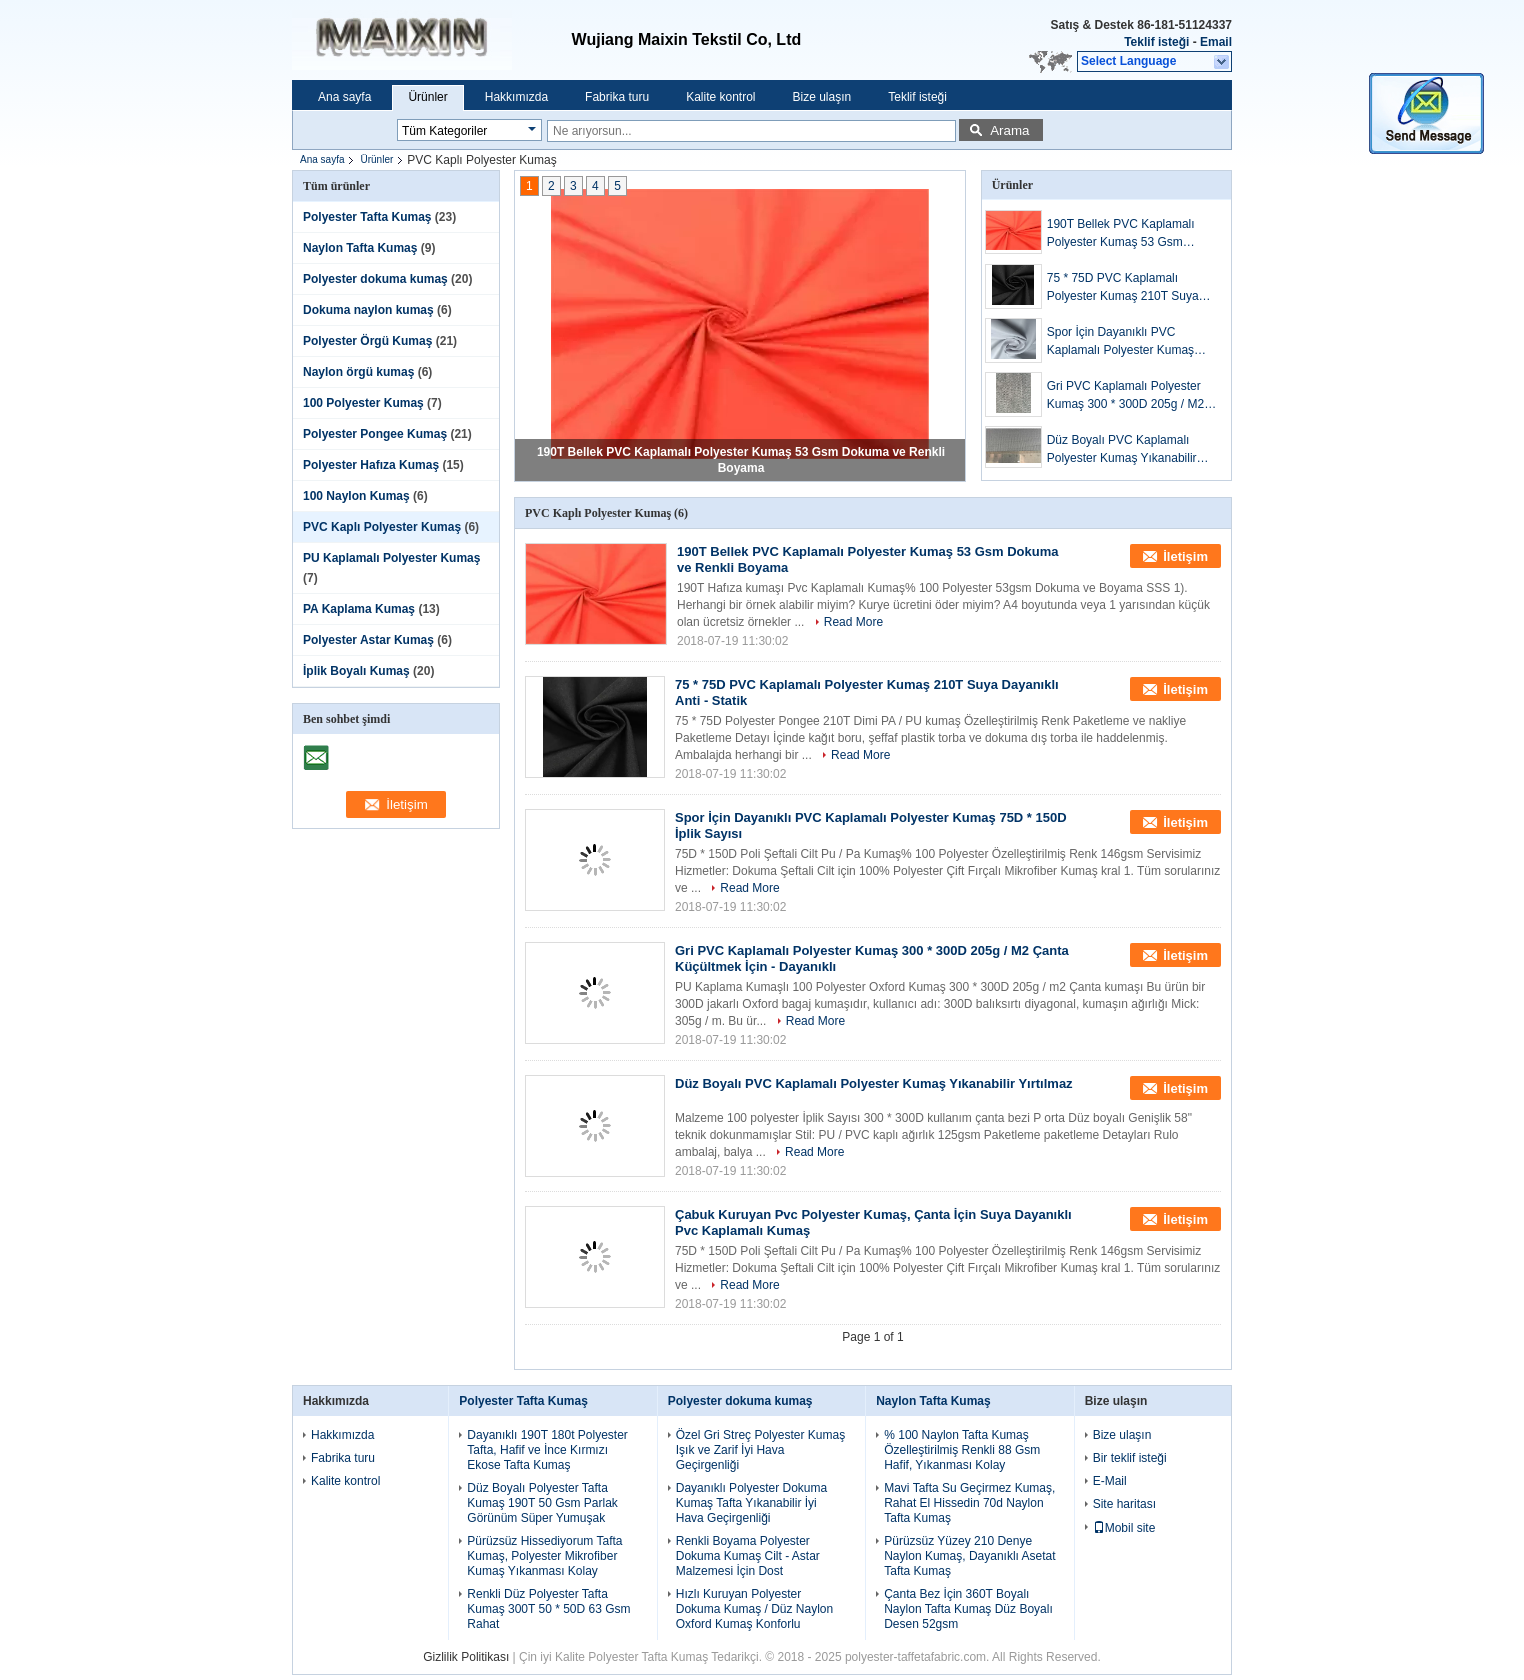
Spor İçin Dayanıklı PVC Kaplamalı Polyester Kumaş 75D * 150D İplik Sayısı (1120, 342)
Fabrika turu (617, 97)
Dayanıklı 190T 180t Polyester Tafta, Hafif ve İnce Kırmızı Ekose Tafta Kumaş (547, 1450)
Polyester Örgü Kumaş (367, 341)
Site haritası (1124, 1504)
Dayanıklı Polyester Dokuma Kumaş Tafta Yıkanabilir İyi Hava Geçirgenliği (751, 1503)
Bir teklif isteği (1130, 1458)
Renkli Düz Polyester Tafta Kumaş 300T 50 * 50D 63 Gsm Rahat (548, 1609)
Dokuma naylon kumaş (368, 310)
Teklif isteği (1156, 42)
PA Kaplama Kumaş (359, 609)
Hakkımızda (516, 97)
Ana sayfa (344, 97)
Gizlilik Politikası (466, 1657)
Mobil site (1124, 1528)
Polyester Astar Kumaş (368, 640)
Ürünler (427, 97)
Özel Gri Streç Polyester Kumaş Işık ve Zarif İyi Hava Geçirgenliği (760, 1450)
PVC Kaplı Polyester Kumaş (382, 527)
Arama (1009, 130)
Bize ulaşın (822, 97)
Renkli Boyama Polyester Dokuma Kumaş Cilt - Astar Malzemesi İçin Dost (748, 1556)
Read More (853, 622)
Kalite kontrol (720, 97)
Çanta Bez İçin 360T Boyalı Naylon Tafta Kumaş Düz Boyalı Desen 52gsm (968, 1609)
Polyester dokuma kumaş (375, 279)
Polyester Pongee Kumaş (375, 434)
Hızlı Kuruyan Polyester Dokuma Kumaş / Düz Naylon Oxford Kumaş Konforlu (754, 1609)
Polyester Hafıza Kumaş (371, 465)
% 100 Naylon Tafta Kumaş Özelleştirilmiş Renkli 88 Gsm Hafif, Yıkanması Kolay (962, 1450)
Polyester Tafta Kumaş (367, 217)
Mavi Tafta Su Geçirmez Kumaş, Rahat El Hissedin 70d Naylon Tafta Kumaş (969, 1503)
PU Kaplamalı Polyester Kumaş (391, 558)
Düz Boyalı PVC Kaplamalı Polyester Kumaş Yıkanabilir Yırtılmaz (1122, 450)
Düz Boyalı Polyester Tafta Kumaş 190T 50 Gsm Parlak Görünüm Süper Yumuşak (542, 1503)
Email (1216, 42)
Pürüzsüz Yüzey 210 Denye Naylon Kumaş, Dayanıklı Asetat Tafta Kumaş (969, 1556)
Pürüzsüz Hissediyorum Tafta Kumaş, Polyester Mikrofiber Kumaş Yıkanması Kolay (544, 1556)
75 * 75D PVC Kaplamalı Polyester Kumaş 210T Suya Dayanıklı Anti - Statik (1123, 288)
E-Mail (1110, 1481)
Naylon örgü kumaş (358, 372)
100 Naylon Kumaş (356, 496)
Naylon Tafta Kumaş (360, 248)
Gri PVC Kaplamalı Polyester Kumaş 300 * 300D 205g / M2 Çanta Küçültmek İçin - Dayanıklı (1125, 396)
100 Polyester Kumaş (363, 403)
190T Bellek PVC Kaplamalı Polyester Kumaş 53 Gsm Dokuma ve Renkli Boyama (1121, 234)
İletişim (1185, 556)
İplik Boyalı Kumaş (356, 671)
